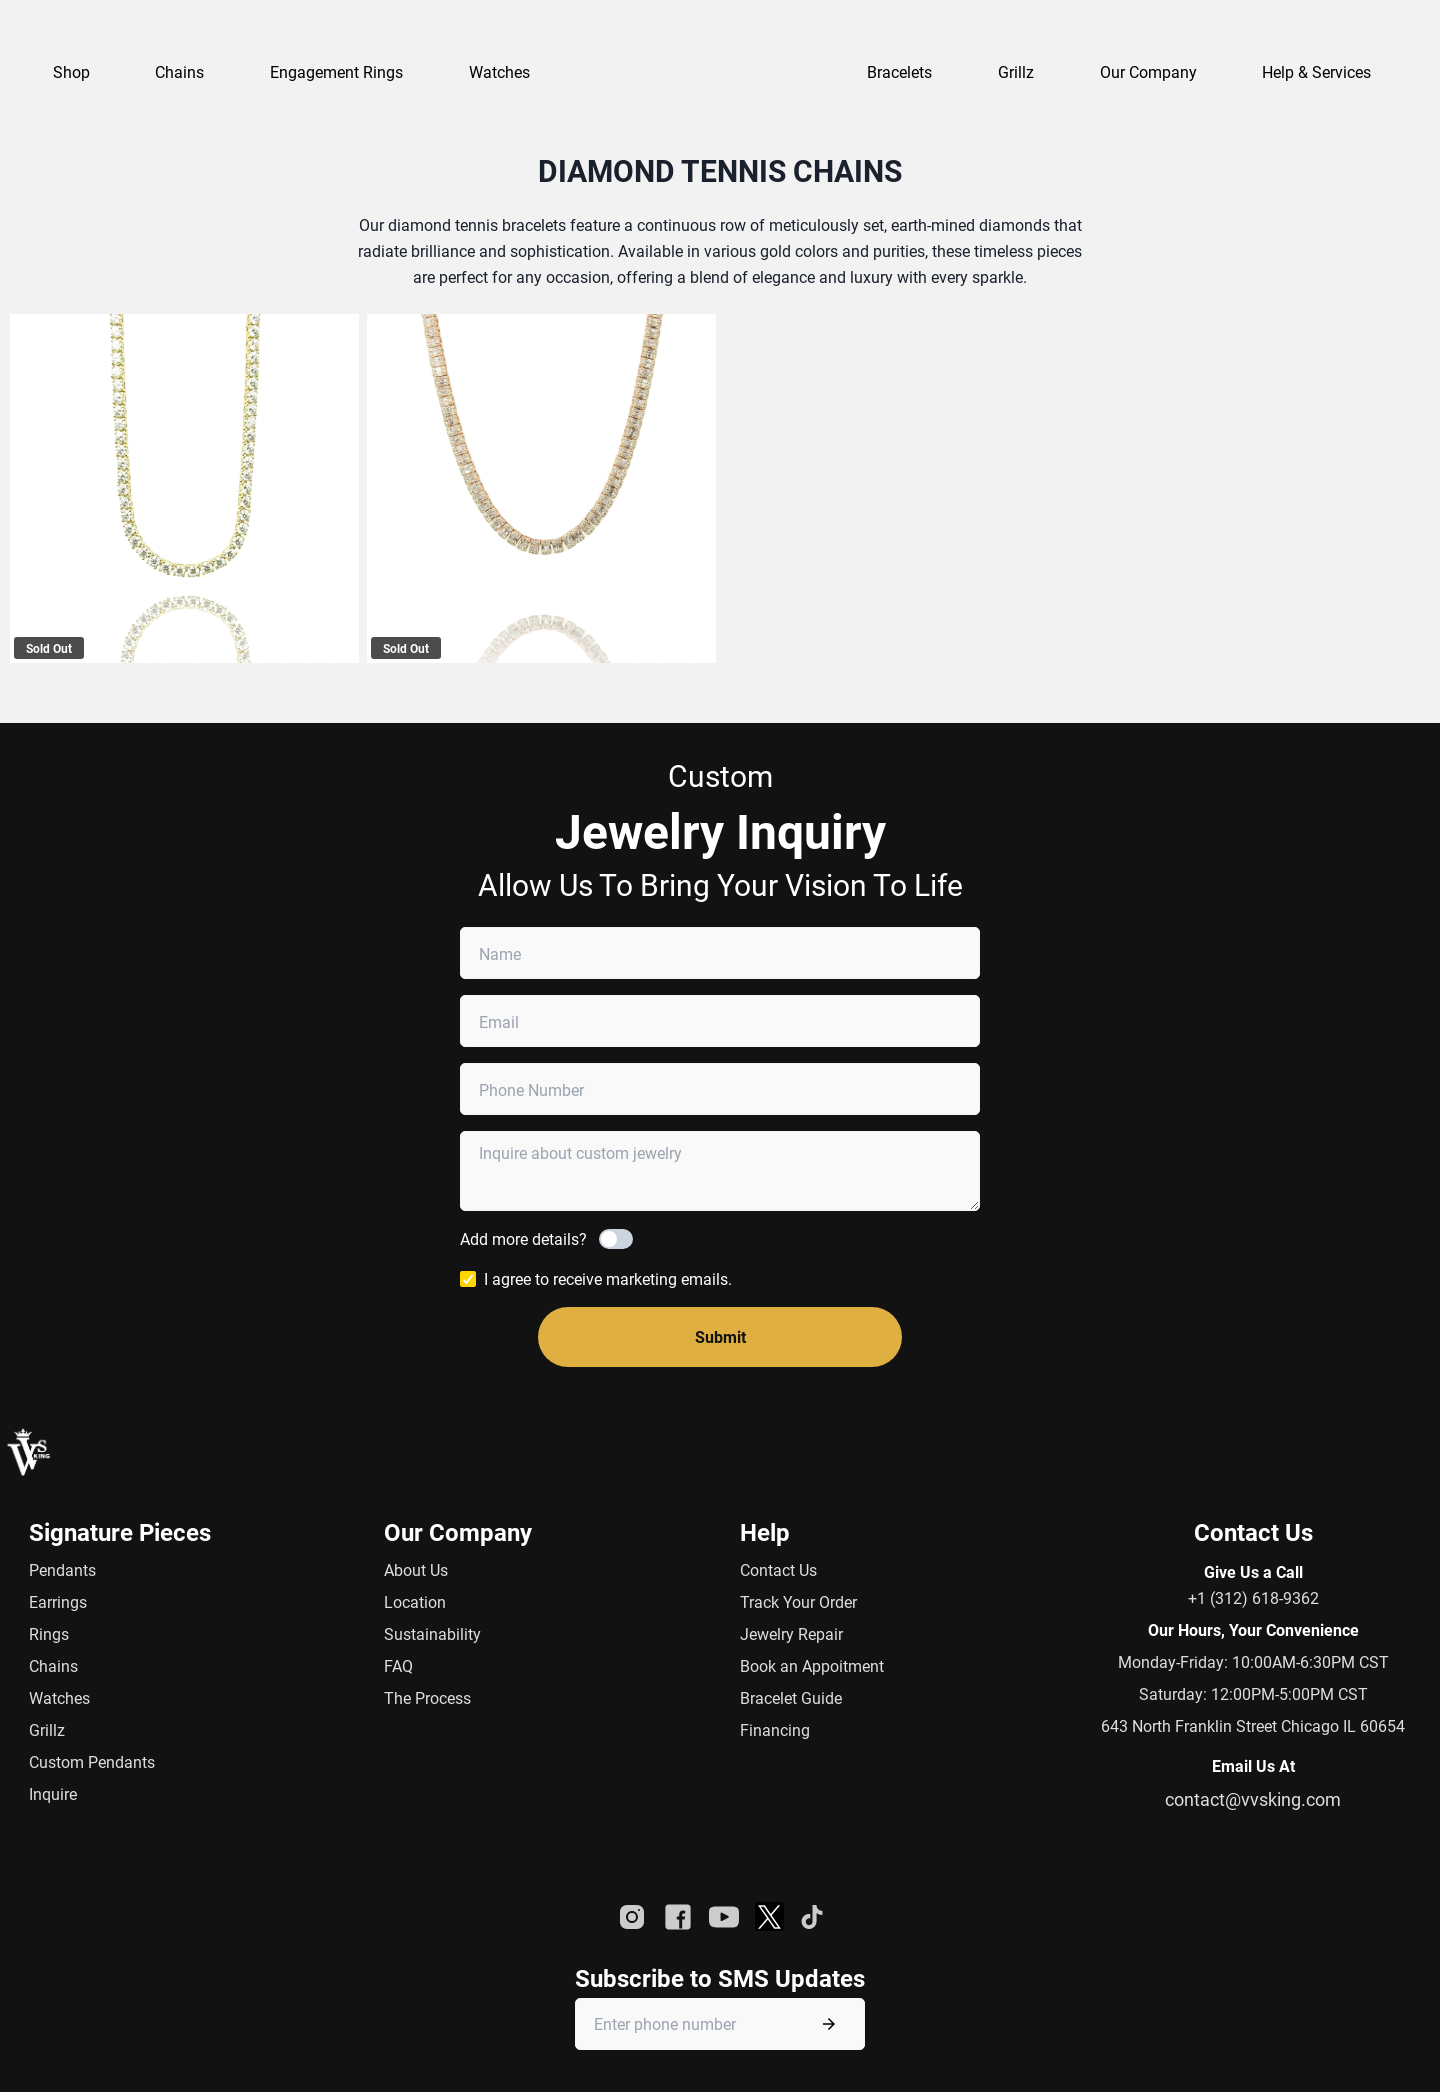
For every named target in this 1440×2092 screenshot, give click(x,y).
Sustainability (432, 1633)
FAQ (398, 1665)
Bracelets (899, 71)
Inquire (53, 1793)
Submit (720, 1336)
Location (415, 1601)
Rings (49, 1633)
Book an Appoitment (812, 1665)
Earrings (58, 1601)
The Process (427, 1697)
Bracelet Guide (791, 1697)
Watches (59, 1697)
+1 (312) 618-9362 (1253, 1597)
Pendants (62, 1569)
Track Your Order (798, 1601)
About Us (416, 1569)
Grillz (1016, 71)
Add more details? (523, 1238)
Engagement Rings (336, 71)
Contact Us (778, 1569)
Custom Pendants (92, 1761)
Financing (775, 1729)
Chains (53, 1665)
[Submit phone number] (829, 2024)
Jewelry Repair (791, 1633)
